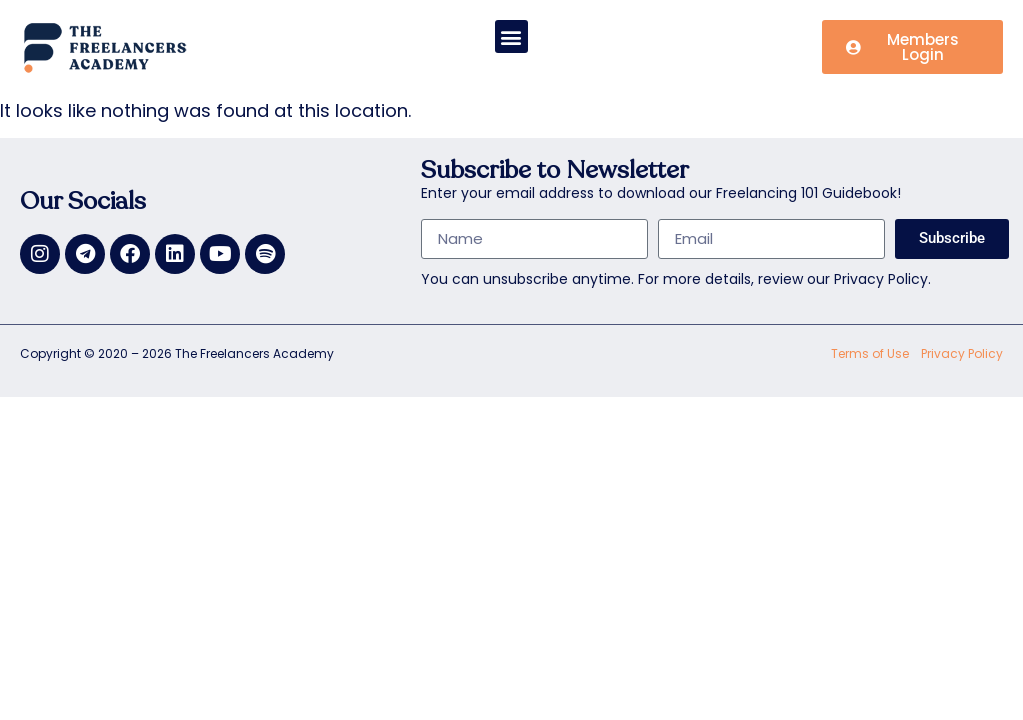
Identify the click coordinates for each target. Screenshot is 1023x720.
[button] (511, 36)
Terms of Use (870, 353)
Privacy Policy (962, 353)
